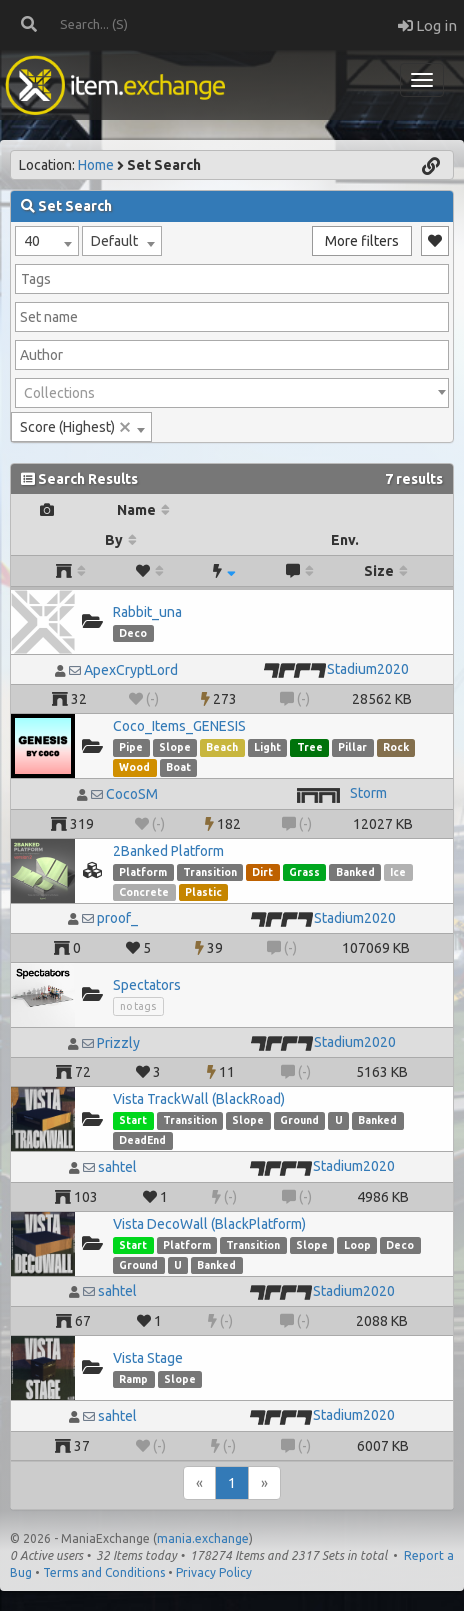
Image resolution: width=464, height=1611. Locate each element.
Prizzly (118, 1043)
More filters (362, 241)
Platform (143, 872)
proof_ (117, 918)
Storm (368, 793)
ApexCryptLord (131, 670)
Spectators (147, 985)
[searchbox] (232, 279)
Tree (310, 747)
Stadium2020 (368, 669)
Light (267, 747)
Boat (178, 767)
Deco (133, 633)
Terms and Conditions (104, 1572)
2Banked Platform (168, 851)
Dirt (262, 872)
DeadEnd (142, 1140)
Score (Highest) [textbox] (75, 427)
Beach (222, 747)
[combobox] (47, 241)
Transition (210, 872)
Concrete (144, 892)
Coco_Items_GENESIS (179, 726)
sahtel (117, 1167)
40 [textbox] (32, 241)
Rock (396, 747)
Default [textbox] (114, 241)
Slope (175, 747)
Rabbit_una (147, 612)
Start (133, 1120)
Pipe (131, 747)
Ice (398, 872)
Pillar (352, 747)
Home (96, 165)
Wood (134, 767)
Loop (357, 1245)
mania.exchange (203, 1538)
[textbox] (232, 393)
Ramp (133, 1379)
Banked (355, 872)
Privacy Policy (214, 1572)
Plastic (203, 892)
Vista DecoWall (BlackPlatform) (209, 1224)
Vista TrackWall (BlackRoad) (199, 1099)
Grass (304, 872)
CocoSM (132, 794)
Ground (299, 1120)
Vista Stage (148, 1358)
